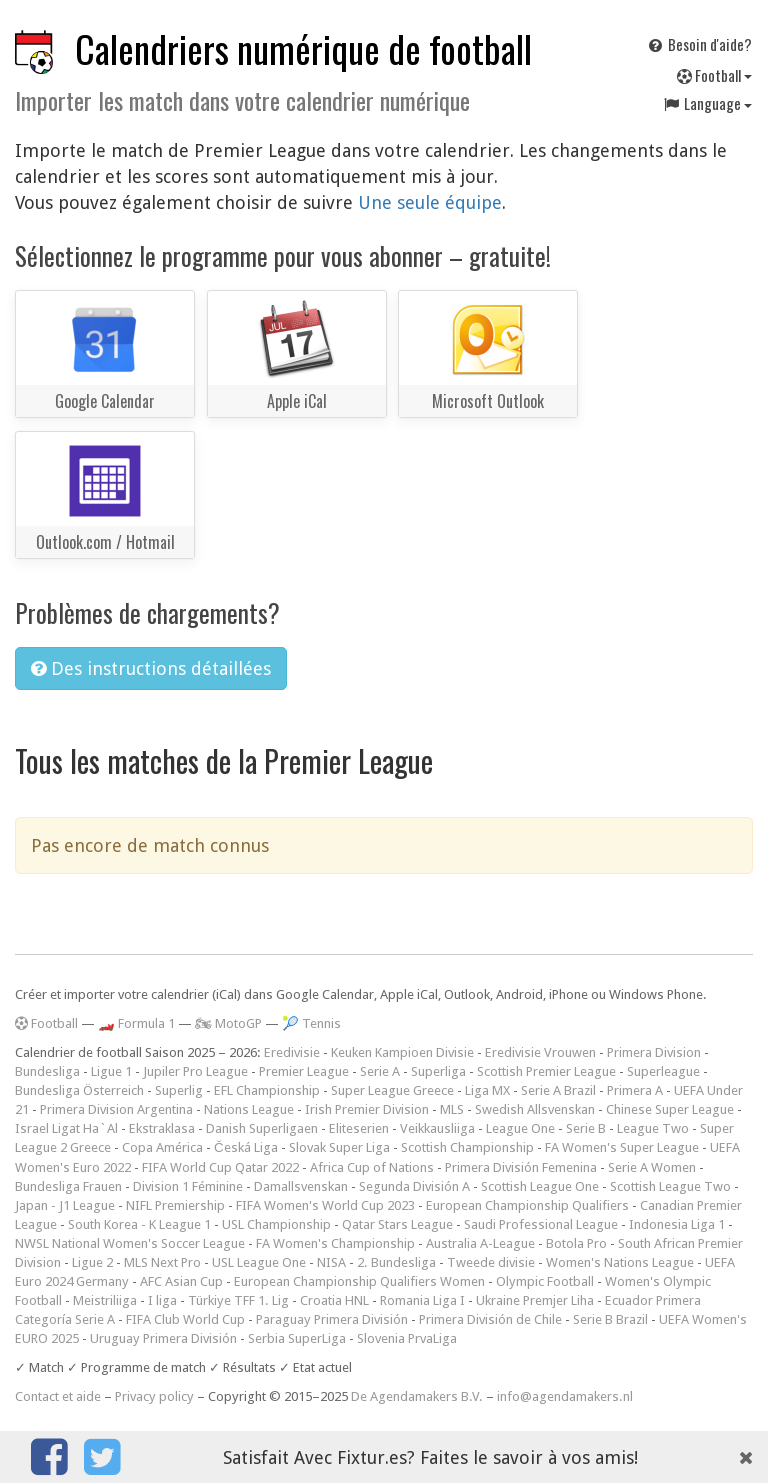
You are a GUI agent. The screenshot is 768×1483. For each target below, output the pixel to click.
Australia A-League (480, 1243)
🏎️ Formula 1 (136, 1023)
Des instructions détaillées (151, 668)
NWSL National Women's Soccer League (130, 1243)
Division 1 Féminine (188, 1186)
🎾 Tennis (311, 1023)
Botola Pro (576, 1243)
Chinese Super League (670, 1109)
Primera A (635, 1090)
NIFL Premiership (175, 1205)
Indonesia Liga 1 (677, 1224)
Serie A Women (652, 1167)
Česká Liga (246, 1147)
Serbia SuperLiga (297, 1338)
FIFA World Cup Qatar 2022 (220, 1167)
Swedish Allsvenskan (535, 1109)
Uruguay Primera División (163, 1338)
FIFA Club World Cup (185, 1319)
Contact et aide (58, 1396)
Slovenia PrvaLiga (407, 1338)
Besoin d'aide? (699, 44)
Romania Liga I (422, 1300)
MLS (452, 1109)
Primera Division (654, 1052)
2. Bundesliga (396, 1262)
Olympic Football (545, 1281)
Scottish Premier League (546, 1071)
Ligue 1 (111, 1071)
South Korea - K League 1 (139, 1224)
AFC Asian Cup (181, 1281)
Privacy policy (154, 1396)
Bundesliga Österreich (79, 1090)
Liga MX (487, 1090)
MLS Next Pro (162, 1262)
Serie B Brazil (610, 1319)
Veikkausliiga (437, 1128)
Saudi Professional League (541, 1224)
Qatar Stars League (397, 1224)
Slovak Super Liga (339, 1147)
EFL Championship (267, 1090)
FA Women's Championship (335, 1243)
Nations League (249, 1109)
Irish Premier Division (367, 1109)
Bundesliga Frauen (68, 1186)
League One (520, 1128)
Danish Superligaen (262, 1128)
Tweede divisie (491, 1262)
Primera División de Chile (490, 1319)
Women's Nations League (620, 1262)
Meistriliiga (105, 1300)
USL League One (259, 1262)
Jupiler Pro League (195, 1071)
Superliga (438, 1071)
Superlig (179, 1090)
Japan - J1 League (65, 1205)
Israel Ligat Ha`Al (66, 1128)
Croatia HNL (334, 1300)
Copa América (162, 1147)
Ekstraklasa (162, 1128)
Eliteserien (359, 1128)
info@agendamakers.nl (565, 1396)
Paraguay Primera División (332, 1319)
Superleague (663, 1071)
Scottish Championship (467, 1147)
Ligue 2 (92, 1262)
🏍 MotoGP (228, 1023)
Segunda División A (414, 1186)
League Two (653, 1128)
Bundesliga (47, 1071)
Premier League (304, 1071)
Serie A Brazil (558, 1090)
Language (707, 103)
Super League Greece (392, 1090)
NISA (331, 1262)
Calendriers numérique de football (303, 48)
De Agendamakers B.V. (417, 1396)
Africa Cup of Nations (372, 1167)
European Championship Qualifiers (527, 1205)
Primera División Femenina (521, 1167)
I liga (162, 1300)
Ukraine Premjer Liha (535, 1300)
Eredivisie (292, 1052)
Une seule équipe (430, 202)
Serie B (586, 1128)
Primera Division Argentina (116, 1109)
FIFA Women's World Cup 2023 (325, 1205)
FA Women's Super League (622, 1147)
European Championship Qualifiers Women (359, 1281)
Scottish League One (540, 1186)
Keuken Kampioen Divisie (402, 1052)
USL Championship (276, 1224)
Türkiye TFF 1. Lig (238, 1300)
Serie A (380, 1071)
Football (714, 75)
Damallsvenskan (301, 1186)
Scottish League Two (670, 1186)
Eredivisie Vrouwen (540, 1052)
